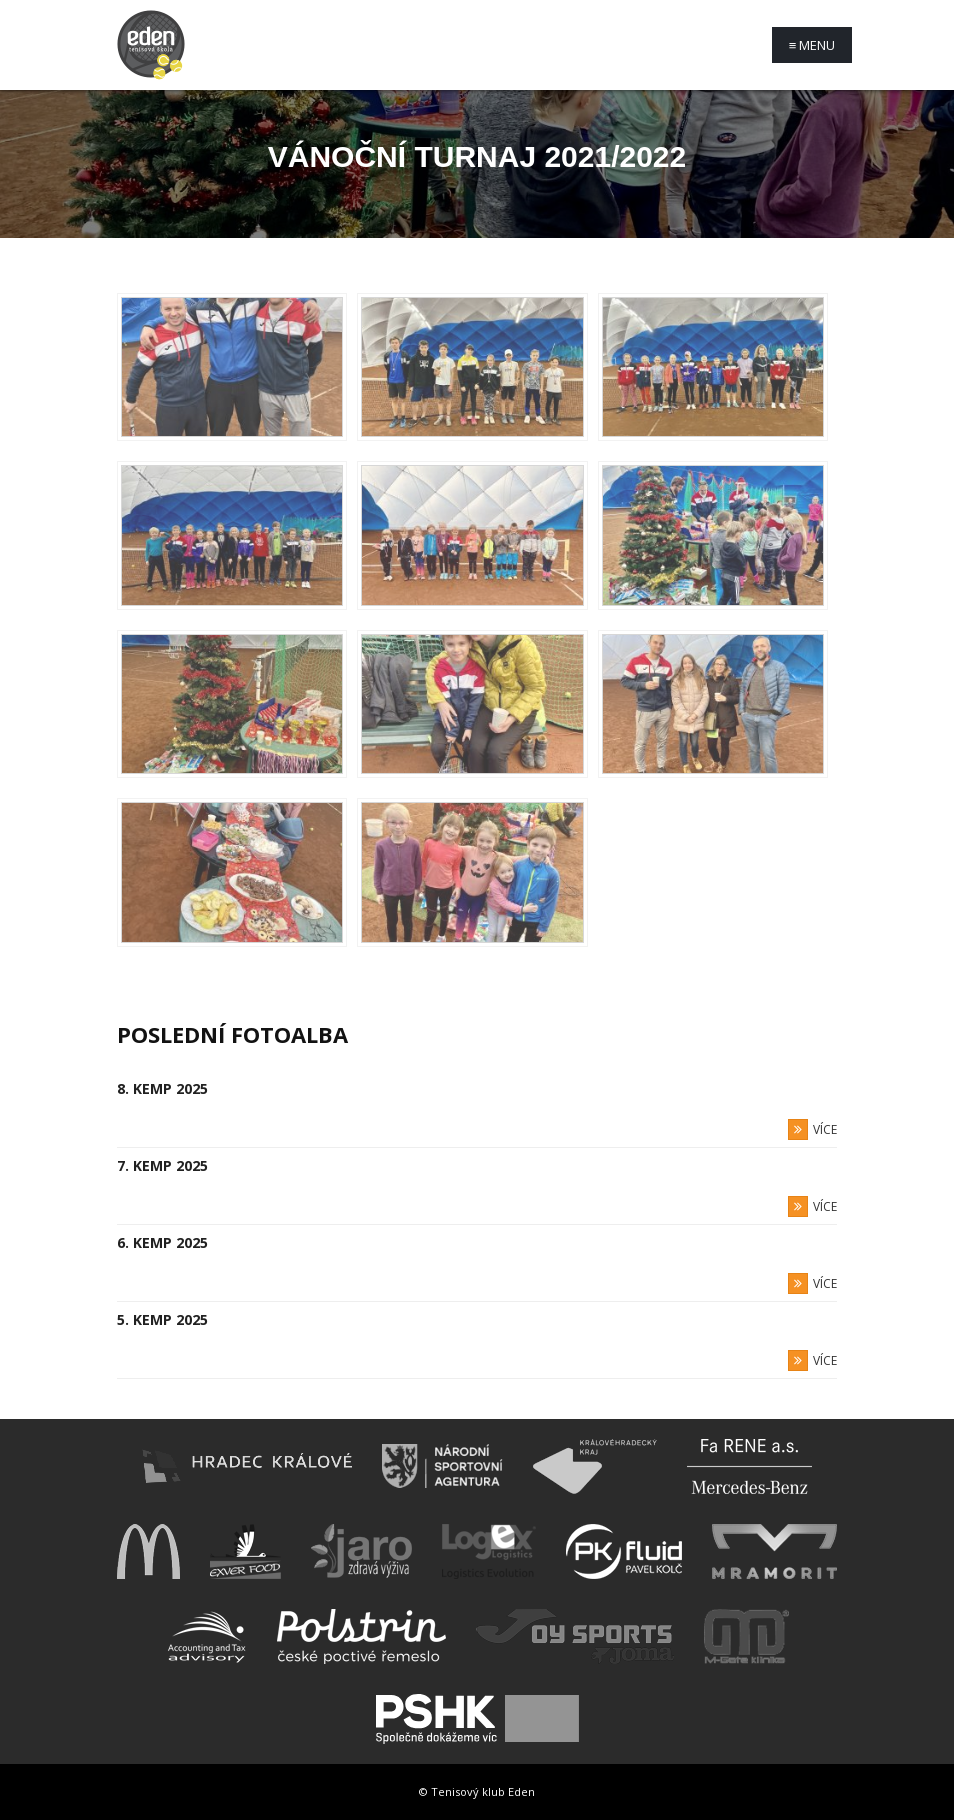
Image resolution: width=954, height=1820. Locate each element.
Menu (812, 45)
